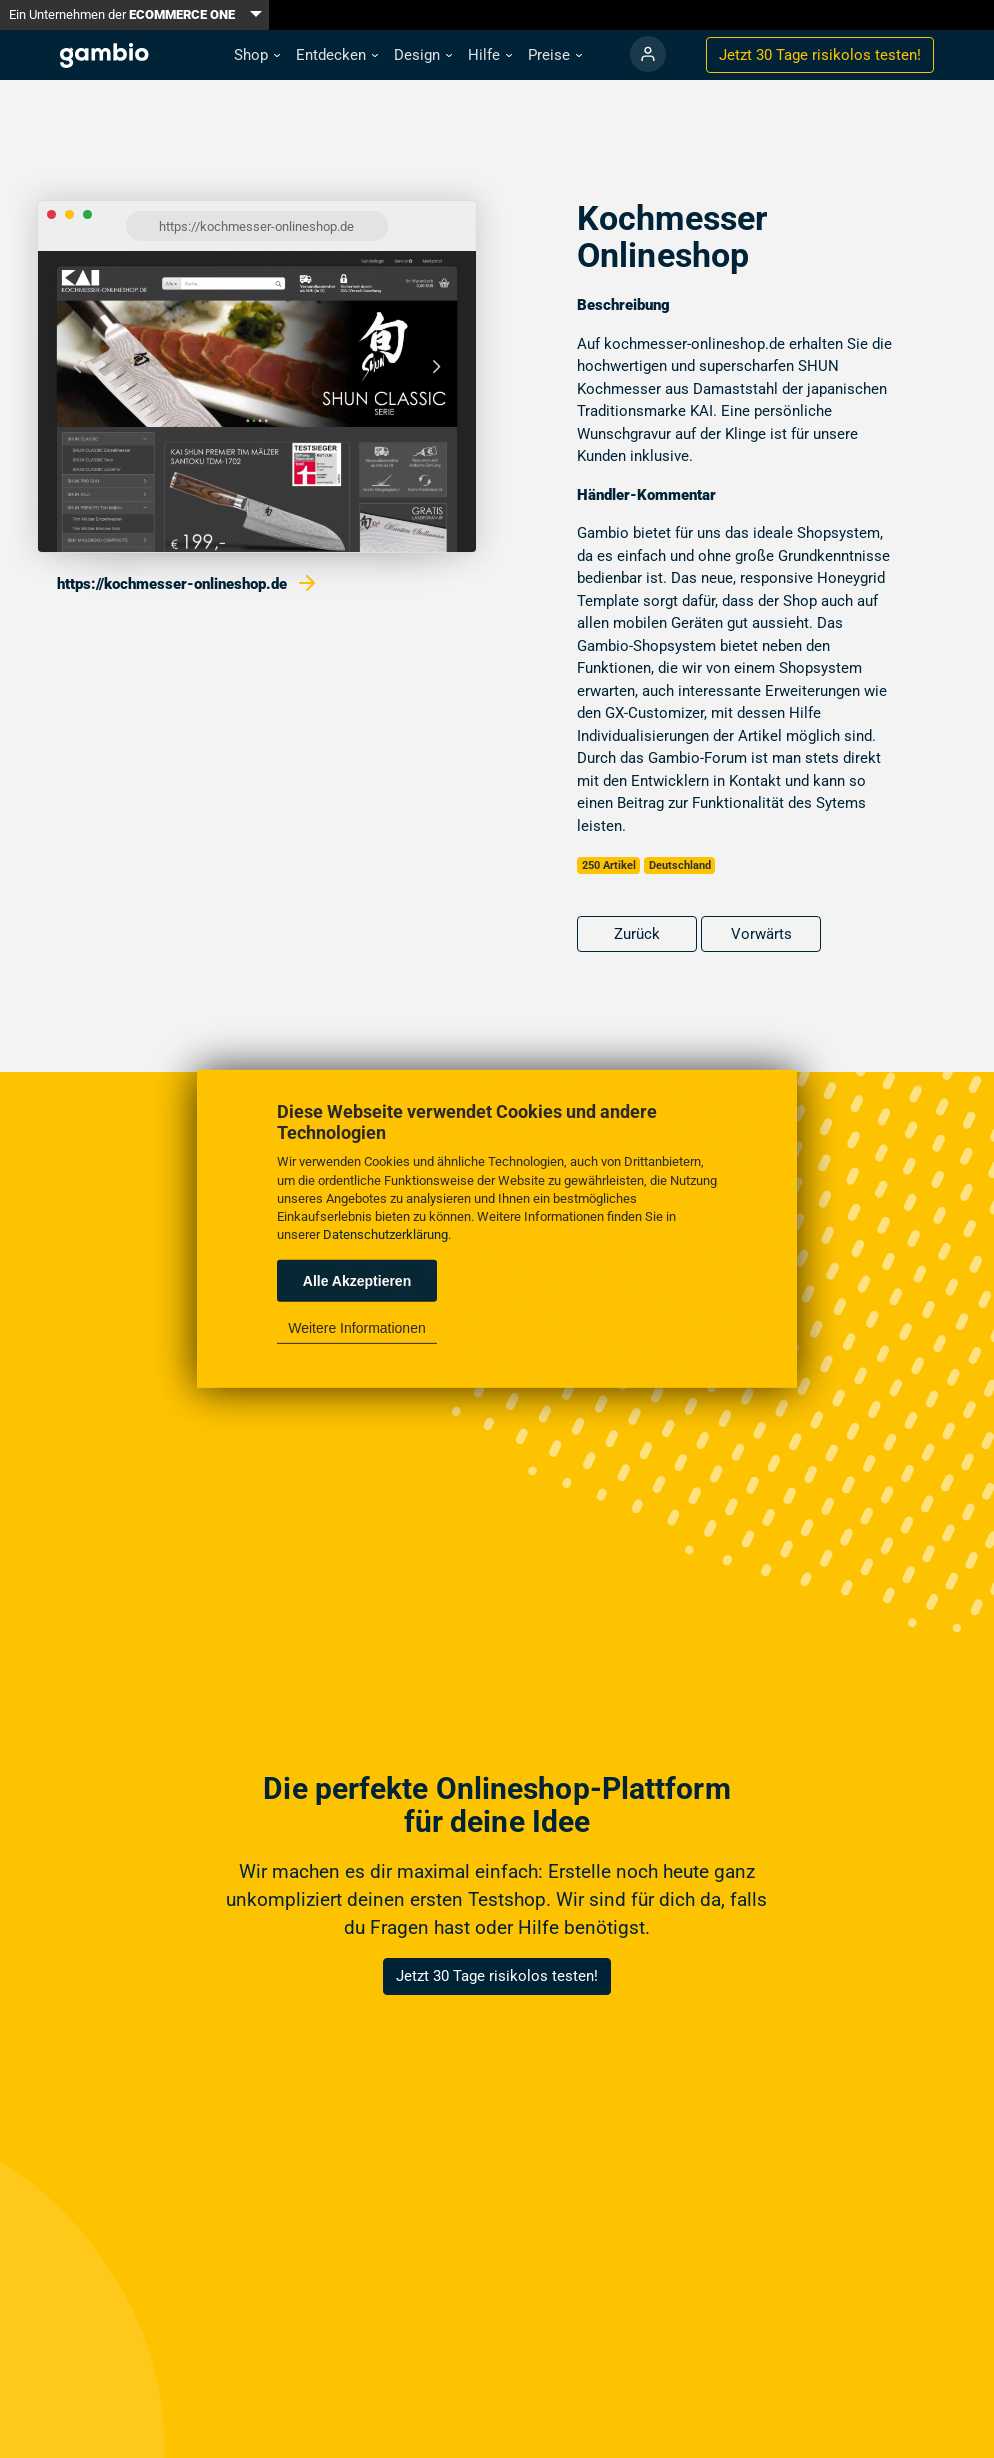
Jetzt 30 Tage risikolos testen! (497, 1976)
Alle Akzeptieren (357, 1281)
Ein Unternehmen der (122, 14)
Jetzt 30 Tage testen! (820, 55)
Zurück (637, 934)
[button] (257, 55)
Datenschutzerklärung (385, 1234)
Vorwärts (761, 934)
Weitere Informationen (356, 1328)
